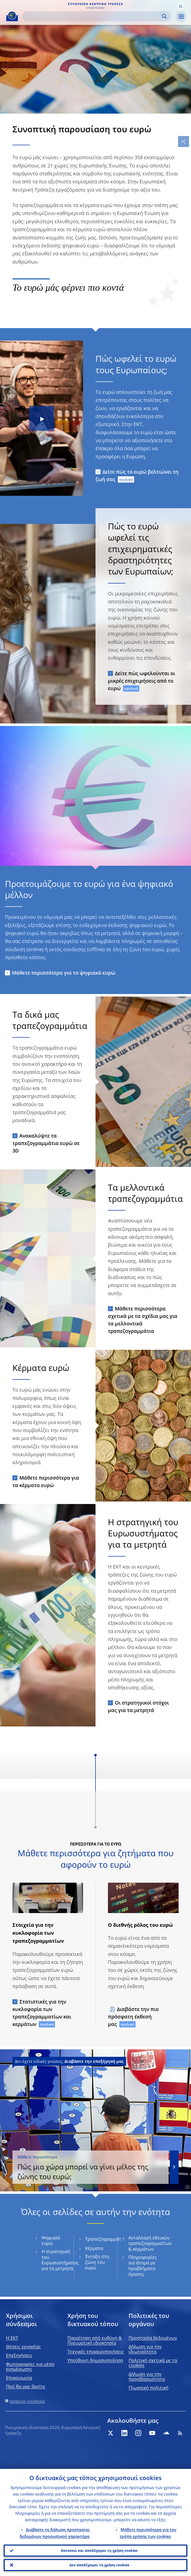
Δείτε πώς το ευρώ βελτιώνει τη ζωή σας (137, 475)
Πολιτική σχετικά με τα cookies (153, 2362)
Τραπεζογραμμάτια (105, 2239)
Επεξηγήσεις (19, 2355)
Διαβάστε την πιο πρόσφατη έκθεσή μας (133, 2016)
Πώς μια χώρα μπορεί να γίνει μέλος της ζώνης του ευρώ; (90, 2167)
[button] (181, 5)
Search (164, 16)
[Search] (92, 16)
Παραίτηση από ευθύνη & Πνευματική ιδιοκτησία (94, 2340)
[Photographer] (187, 109)
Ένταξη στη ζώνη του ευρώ (97, 2262)
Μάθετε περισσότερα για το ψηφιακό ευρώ (63, 972)
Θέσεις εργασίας (23, 2347)
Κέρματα (94, 2248)
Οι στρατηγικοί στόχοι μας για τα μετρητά (138, 1706)
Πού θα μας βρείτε (25, 2386)
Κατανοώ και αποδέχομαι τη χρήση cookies (99, 2550)
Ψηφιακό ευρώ (51, 2240)
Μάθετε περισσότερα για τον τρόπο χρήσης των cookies (148, 2533)
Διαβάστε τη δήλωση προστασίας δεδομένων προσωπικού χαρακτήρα (55, 2533)
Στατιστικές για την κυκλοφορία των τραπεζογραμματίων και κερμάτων (41, 2012)
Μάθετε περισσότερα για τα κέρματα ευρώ (45, 1481)
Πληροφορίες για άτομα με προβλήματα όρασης (142, 2265)
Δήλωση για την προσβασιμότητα (147, 2376)
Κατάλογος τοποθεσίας (27, 2401)
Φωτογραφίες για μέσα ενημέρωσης (30, 2366)
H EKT (12, 2338)
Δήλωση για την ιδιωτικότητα (145, 2349)
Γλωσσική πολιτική (148, 2388)
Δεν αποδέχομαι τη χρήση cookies (99, 2565)
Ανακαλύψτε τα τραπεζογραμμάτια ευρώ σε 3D (46, 1143)
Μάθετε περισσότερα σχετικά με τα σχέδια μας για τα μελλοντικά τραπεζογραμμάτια (142, 1319)
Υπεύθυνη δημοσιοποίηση (95, 2360)
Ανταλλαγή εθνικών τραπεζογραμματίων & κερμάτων (150, 2243)
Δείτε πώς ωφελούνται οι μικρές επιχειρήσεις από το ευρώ (141, 681)
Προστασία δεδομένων (153, 2338)
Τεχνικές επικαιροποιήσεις (95, 2352)
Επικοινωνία (19, 2378)
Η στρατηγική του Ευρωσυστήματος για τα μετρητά (60, 2260)
